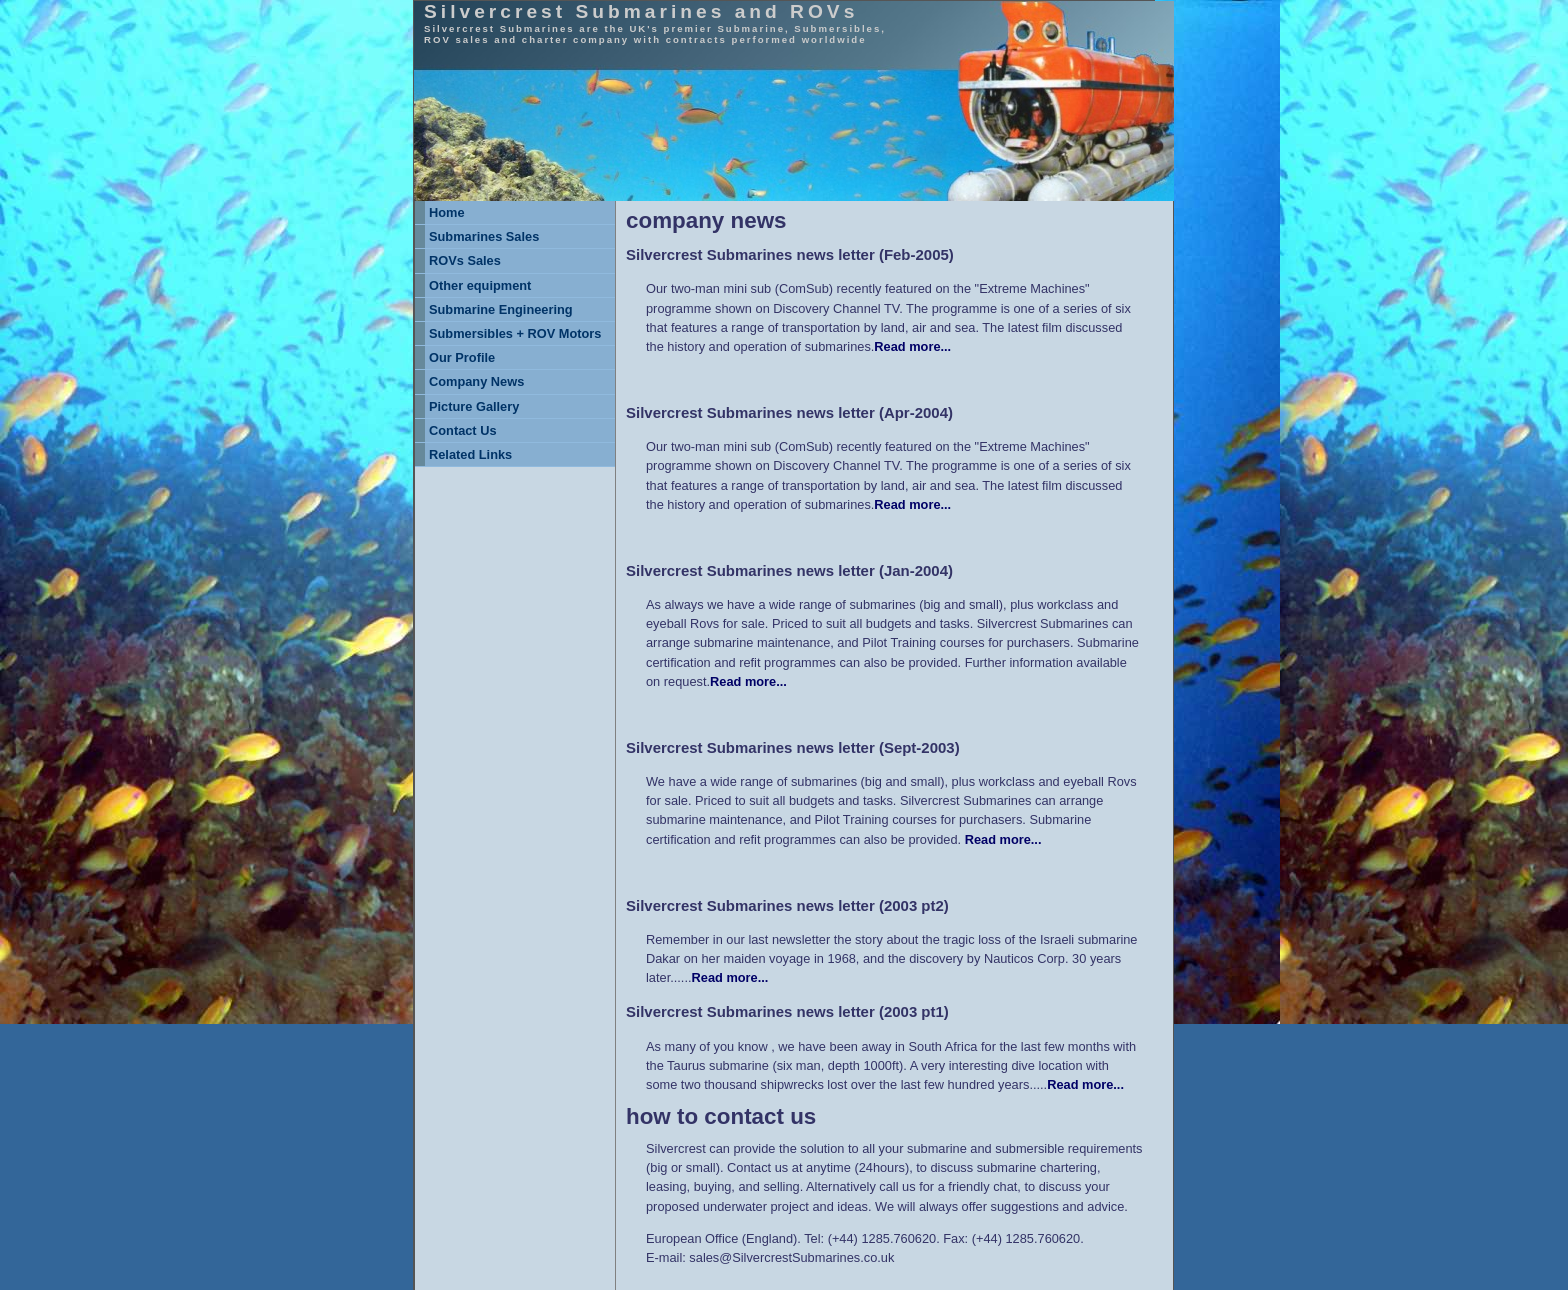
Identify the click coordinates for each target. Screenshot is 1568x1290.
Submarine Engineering (501, 309)
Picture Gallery (474, 406)
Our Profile (462, 357)
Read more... (912, 346)
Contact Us (463, 430)
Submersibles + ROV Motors (515, 333)
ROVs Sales (465, 260)
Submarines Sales (484, 236)
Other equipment (480, 285)
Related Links (470, 454)
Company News (476, 381)
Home (447, 212)
